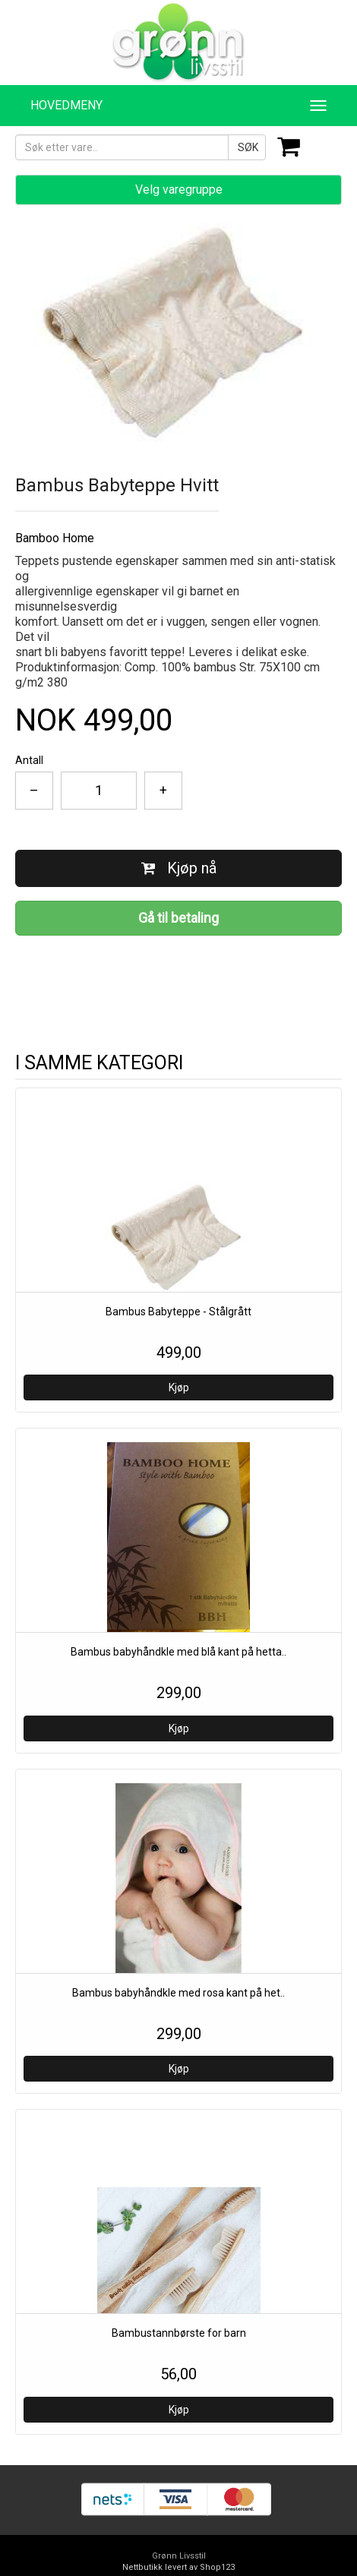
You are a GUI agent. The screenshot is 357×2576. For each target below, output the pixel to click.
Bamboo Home (54, 538)
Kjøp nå (178, 868)
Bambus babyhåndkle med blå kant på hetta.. (178, 1652)
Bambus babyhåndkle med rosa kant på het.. (178, 1993)
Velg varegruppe (179, 189)
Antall (29, 760)
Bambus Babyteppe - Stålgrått (178, 1311)
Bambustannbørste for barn (179, 2333)
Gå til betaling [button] (178, 918)
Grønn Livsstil (179, 2556)
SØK (248, 147)
